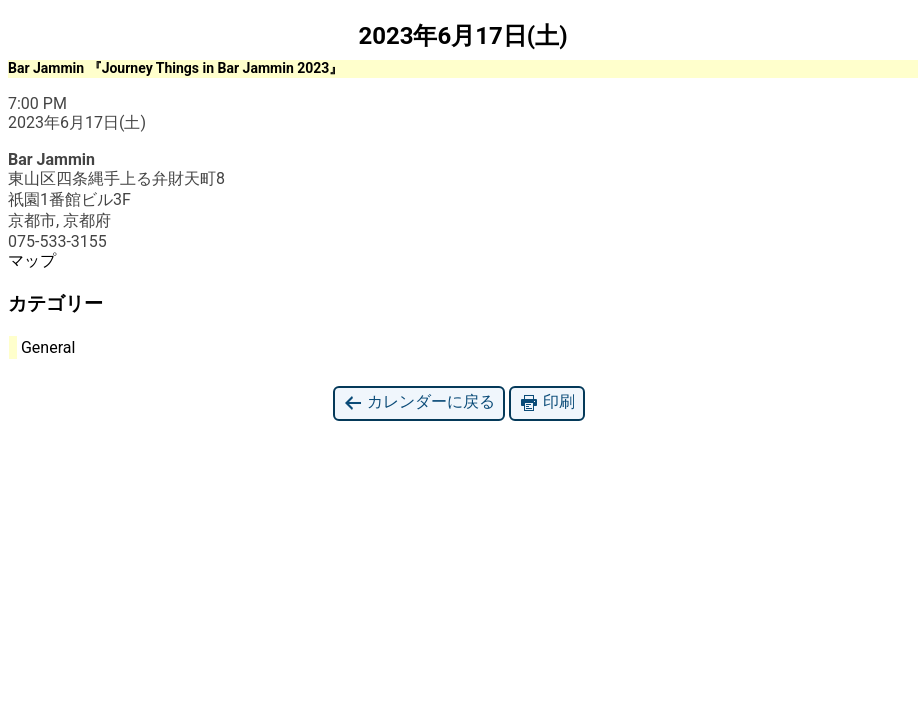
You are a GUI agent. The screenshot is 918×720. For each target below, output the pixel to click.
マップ (32, 260)
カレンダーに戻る (419, 402)
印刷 (547, 402)
